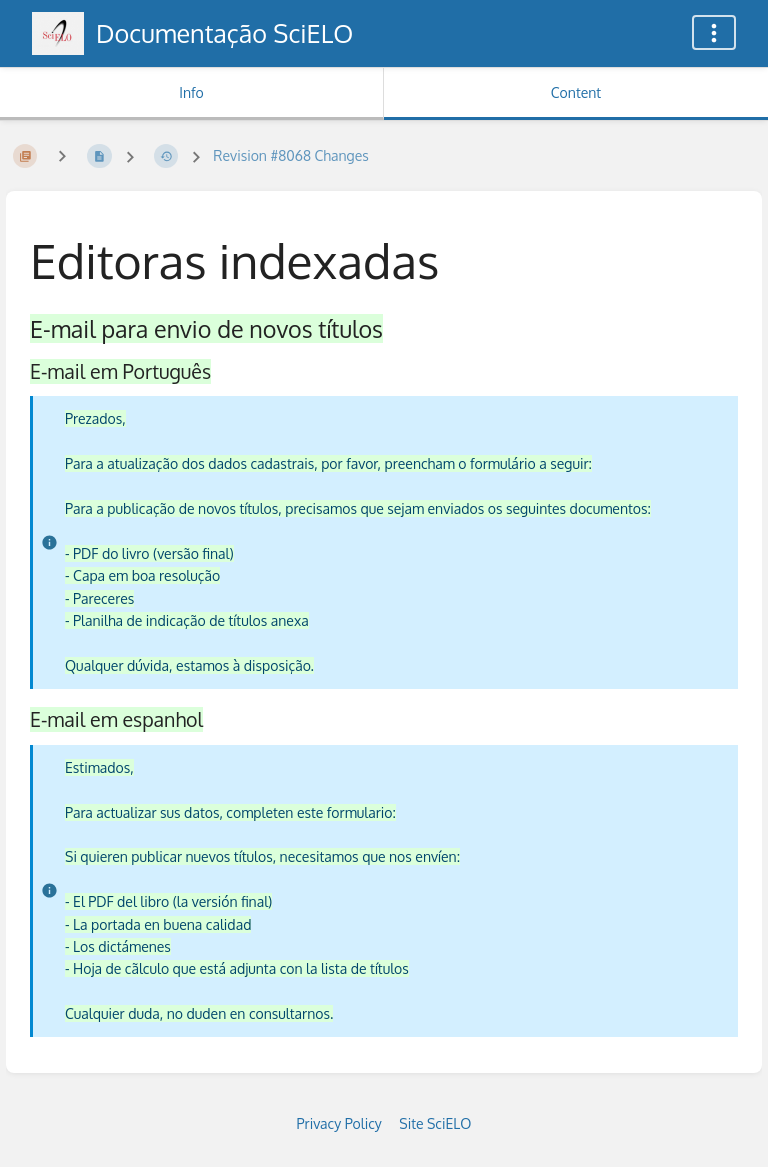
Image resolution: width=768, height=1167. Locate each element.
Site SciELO (435, 1123)
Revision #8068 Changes (290, 155)
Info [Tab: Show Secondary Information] (191, 92)
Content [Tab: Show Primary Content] (576, 92)
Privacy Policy (339, 1123)
